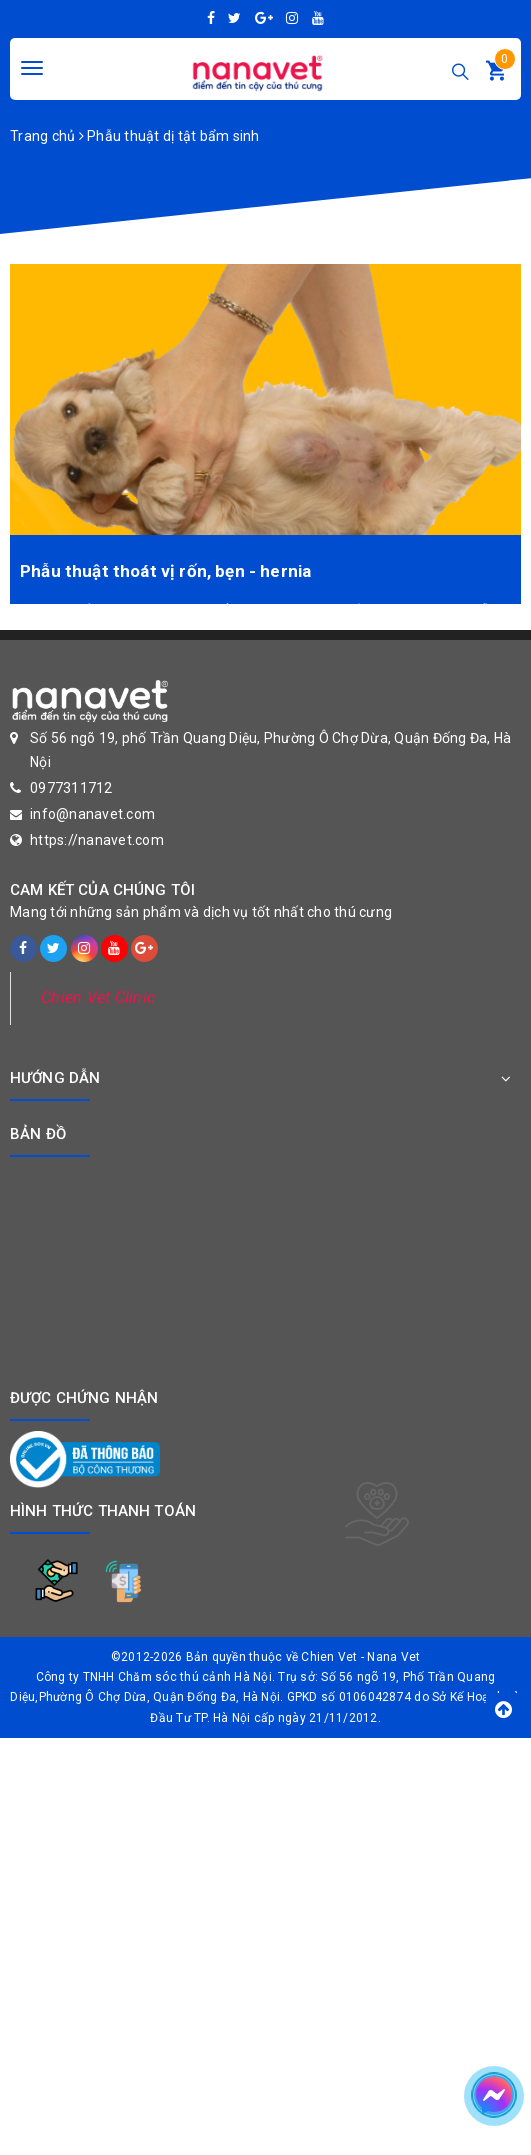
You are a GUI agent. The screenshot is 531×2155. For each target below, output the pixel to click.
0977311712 (71, 788)
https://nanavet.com (97, 840)
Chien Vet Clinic (98, 997)
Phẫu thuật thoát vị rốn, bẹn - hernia (165, 571)
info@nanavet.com (92, 814)
